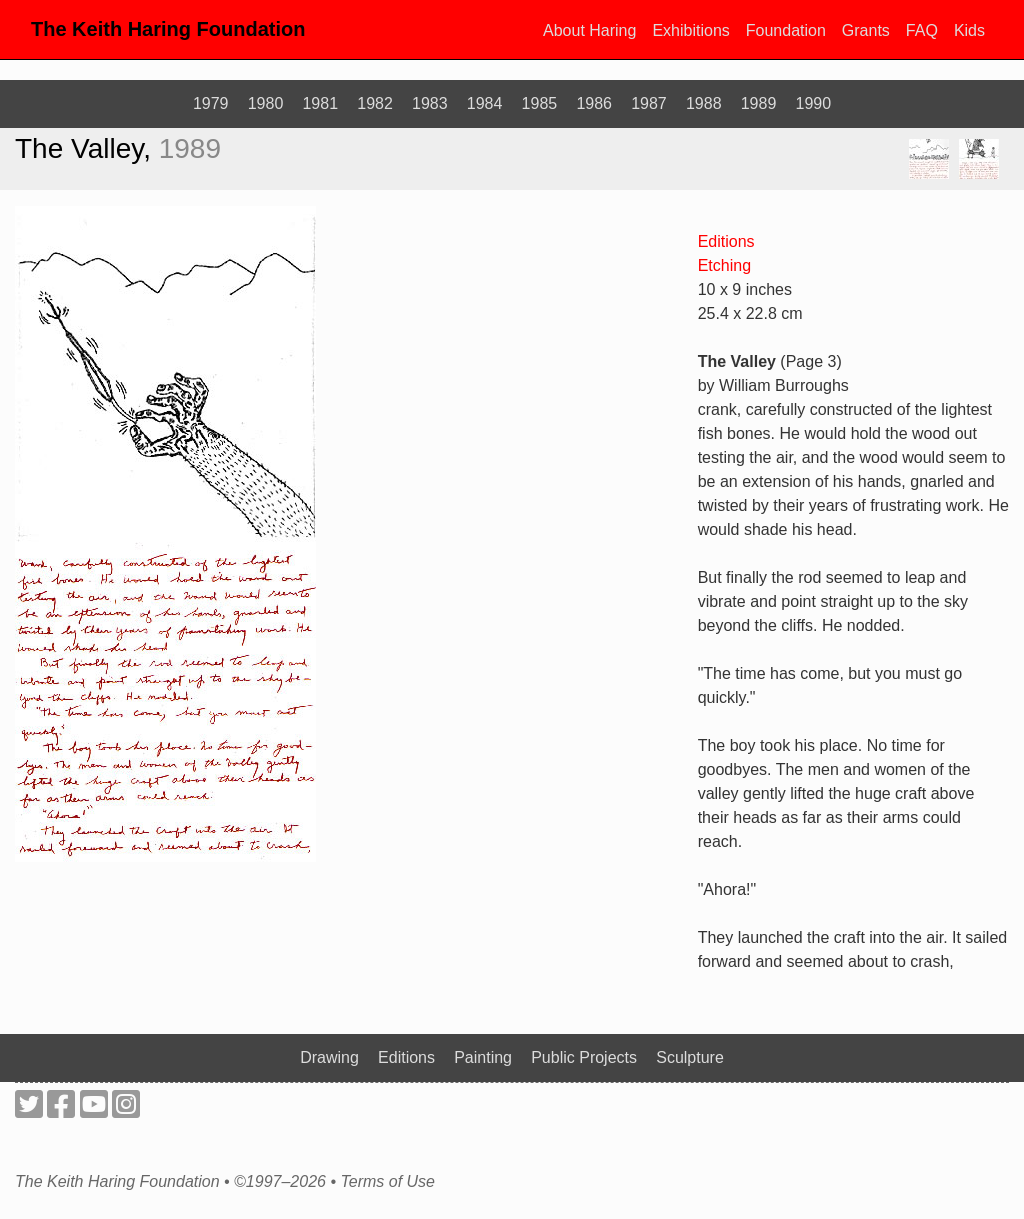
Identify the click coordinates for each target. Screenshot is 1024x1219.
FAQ (922, 30)
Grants (866, 30)
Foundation (786, 30)
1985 (540, 103)
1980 (266, 103)
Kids (969, 30)
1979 (211, 103)
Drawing (329, 1057)
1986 (594, 103)
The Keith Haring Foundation (168, 29)
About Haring (589, 30)
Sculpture (690, 1057)
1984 (485, 103)
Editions (726, 241)
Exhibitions (690, 30)
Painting (483, 1057)
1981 (320, 103)
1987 (649, 103)
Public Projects (584, 1057)
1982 (375, 103)
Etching (724, 265)
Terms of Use (387, 1182)
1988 (704, 103)
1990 (814, 103)
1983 (430, 103)
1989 (759, 103)
